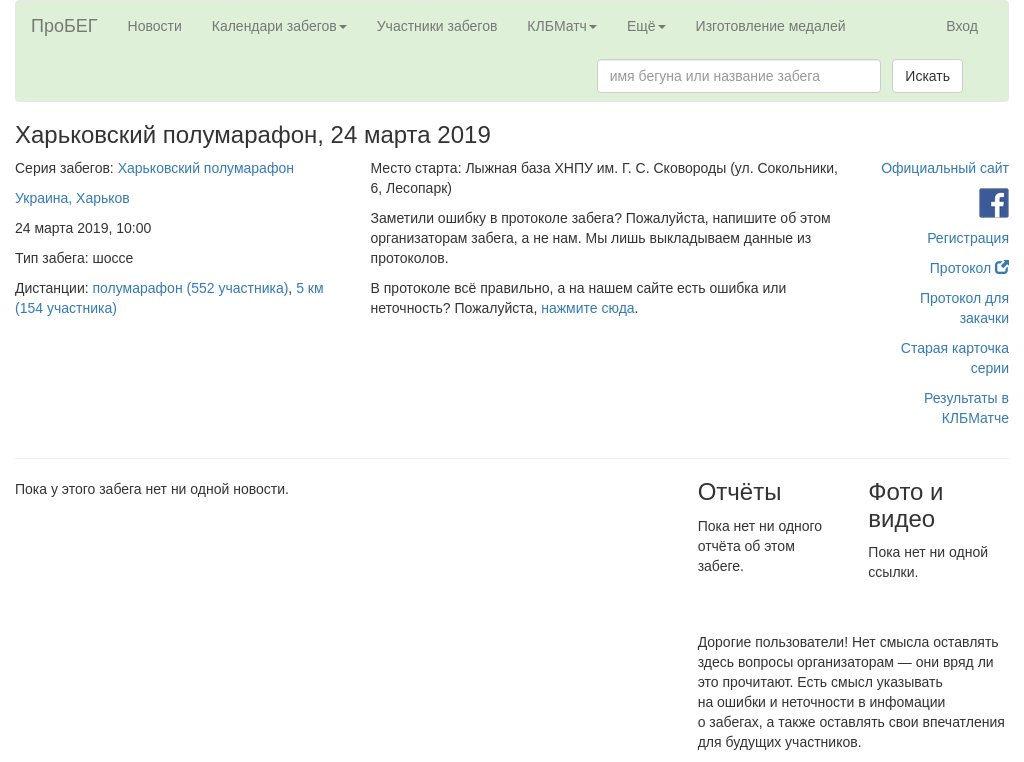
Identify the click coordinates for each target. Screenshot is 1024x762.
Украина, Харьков (72, 198)
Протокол (969, 268)
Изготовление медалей (771, 26)
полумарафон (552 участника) (191, 288)
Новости (155, 26)
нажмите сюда (587, 308)
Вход (962, 26)
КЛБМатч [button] (562, 26)
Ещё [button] (646, 26)
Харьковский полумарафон (206, 168)
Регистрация (968, 238)
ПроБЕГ (64, 26)
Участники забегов (437, 26)
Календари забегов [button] (279, 26)
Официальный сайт (945, 168)
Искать (927, 76)
